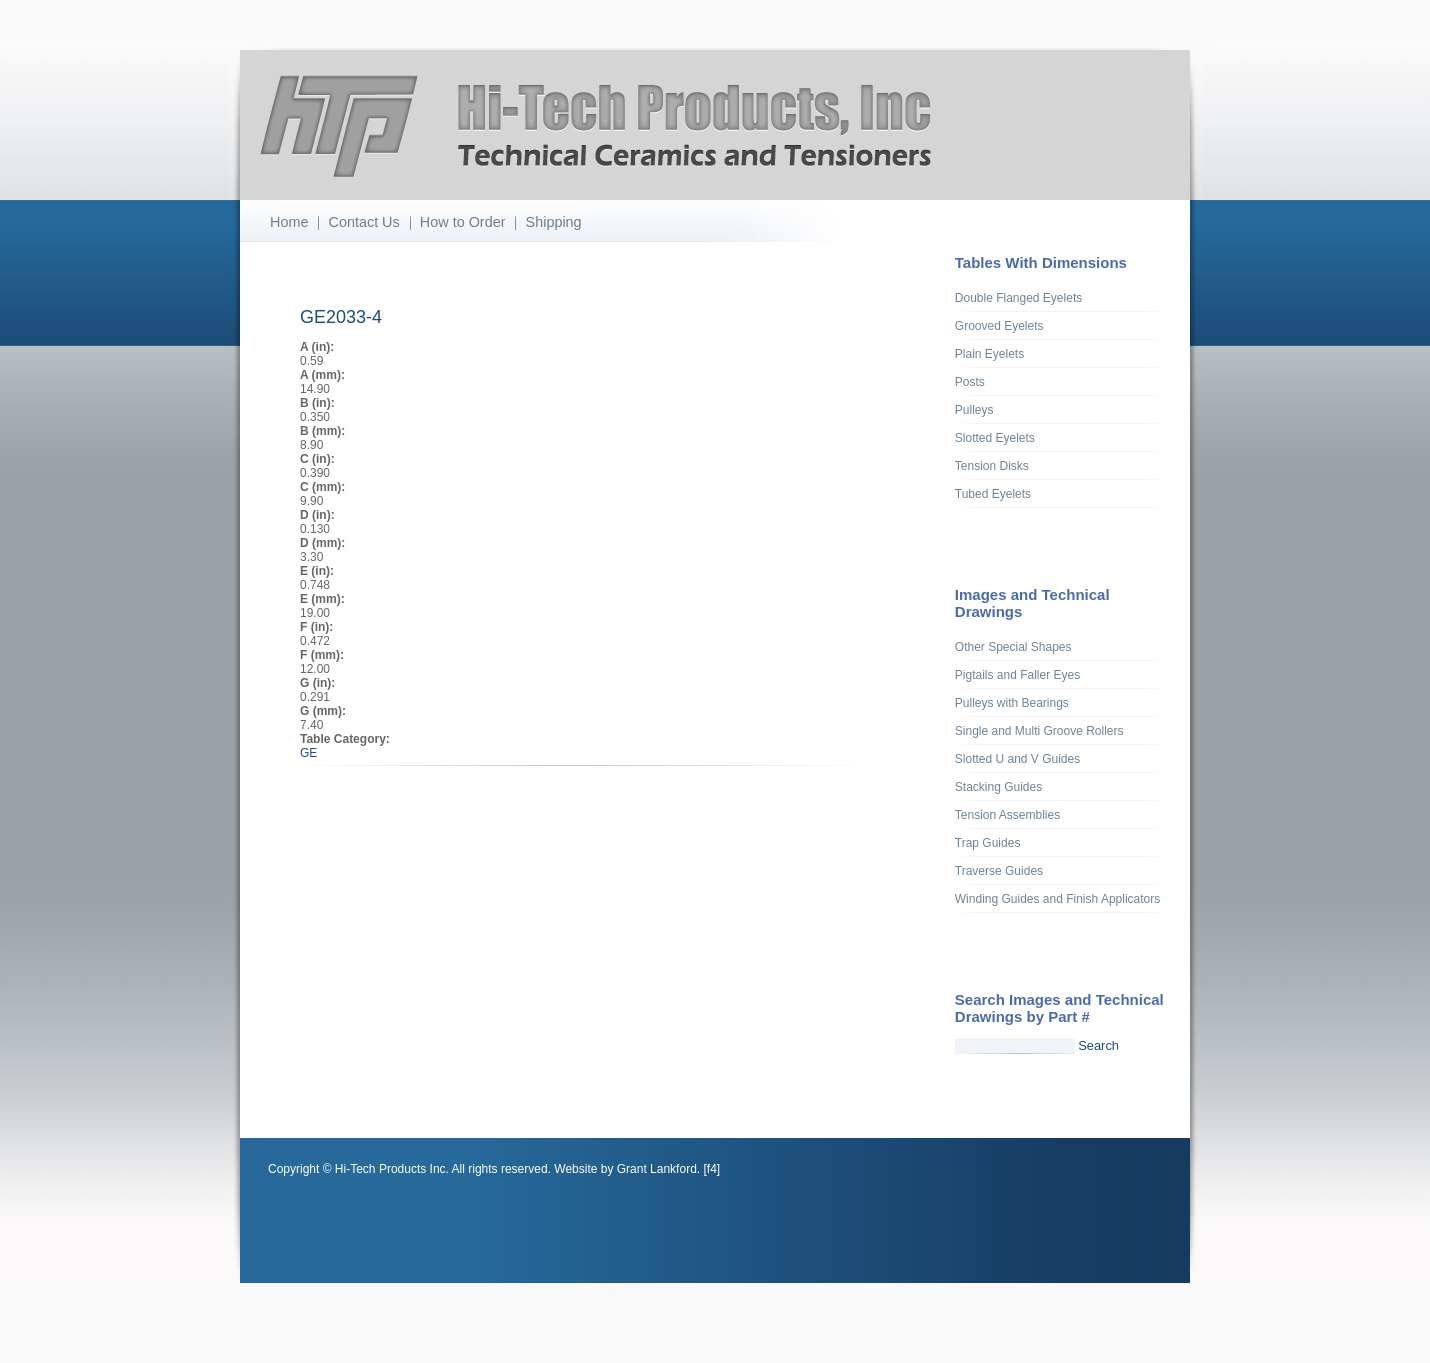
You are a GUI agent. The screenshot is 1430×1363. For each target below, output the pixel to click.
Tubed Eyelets (993, 494)
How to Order (463, 222)
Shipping (554, 222)
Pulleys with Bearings (1012, 703)
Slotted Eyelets (995, 438)
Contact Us (364, 222)
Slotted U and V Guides (1017, 759)
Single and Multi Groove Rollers (1039, 731)
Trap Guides (988, 843)
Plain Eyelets (989, 354)
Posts (970, 382)
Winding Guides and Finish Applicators (1057, 899)
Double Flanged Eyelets (1018, 298)
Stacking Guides (998, 787)
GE (308, 753)
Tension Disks (992, 466)
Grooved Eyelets (999, 326)
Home (289, 222)
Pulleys (974, 410)
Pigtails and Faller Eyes (1017, 675)
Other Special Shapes (1013, 647)
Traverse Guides (999, 871)
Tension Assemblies (1007, 815)
